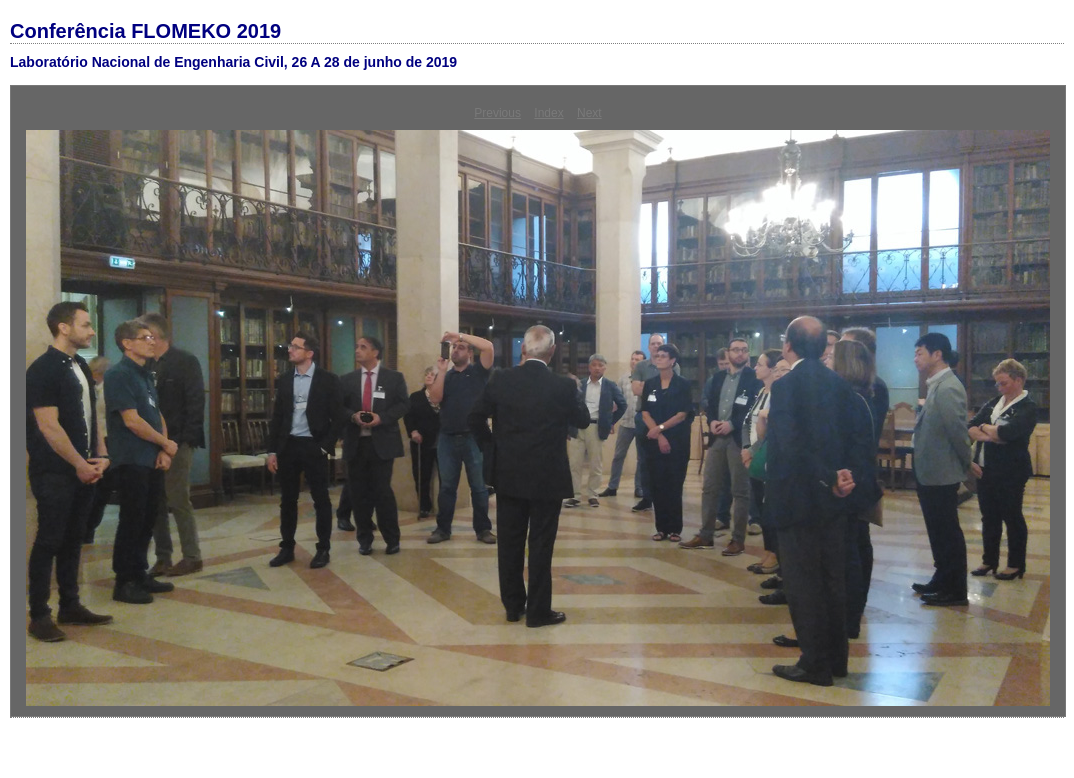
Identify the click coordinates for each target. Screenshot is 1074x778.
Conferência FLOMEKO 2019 (145, 31)
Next (589, 113)
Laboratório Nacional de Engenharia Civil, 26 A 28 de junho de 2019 (233, 62)
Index (548, 113)
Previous (497, 113)
